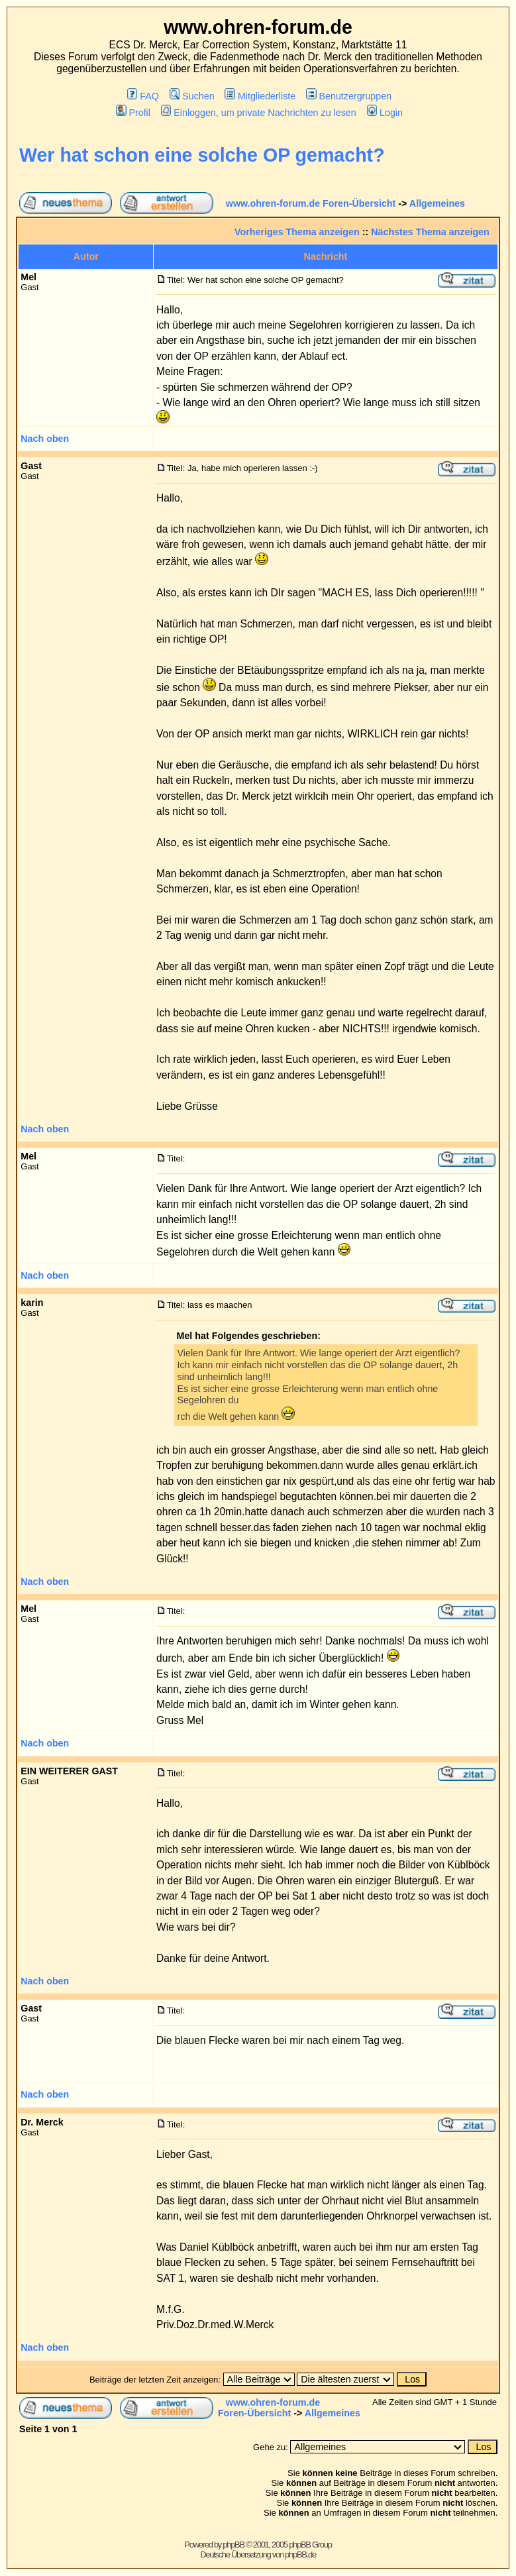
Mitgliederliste (260, 96)
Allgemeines (437, 203)
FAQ (143, 96)
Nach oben (45, 438)
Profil (133, 112)
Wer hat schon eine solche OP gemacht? (202, 155)
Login (385, 112)
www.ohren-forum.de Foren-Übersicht (311, 203)
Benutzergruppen (348, 96)
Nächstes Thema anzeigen (430, 232)
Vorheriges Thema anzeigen (297, 232)
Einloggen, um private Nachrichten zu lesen (258, 112)
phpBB (233, 2544)
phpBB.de (300, 2554)
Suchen (192, 96)
